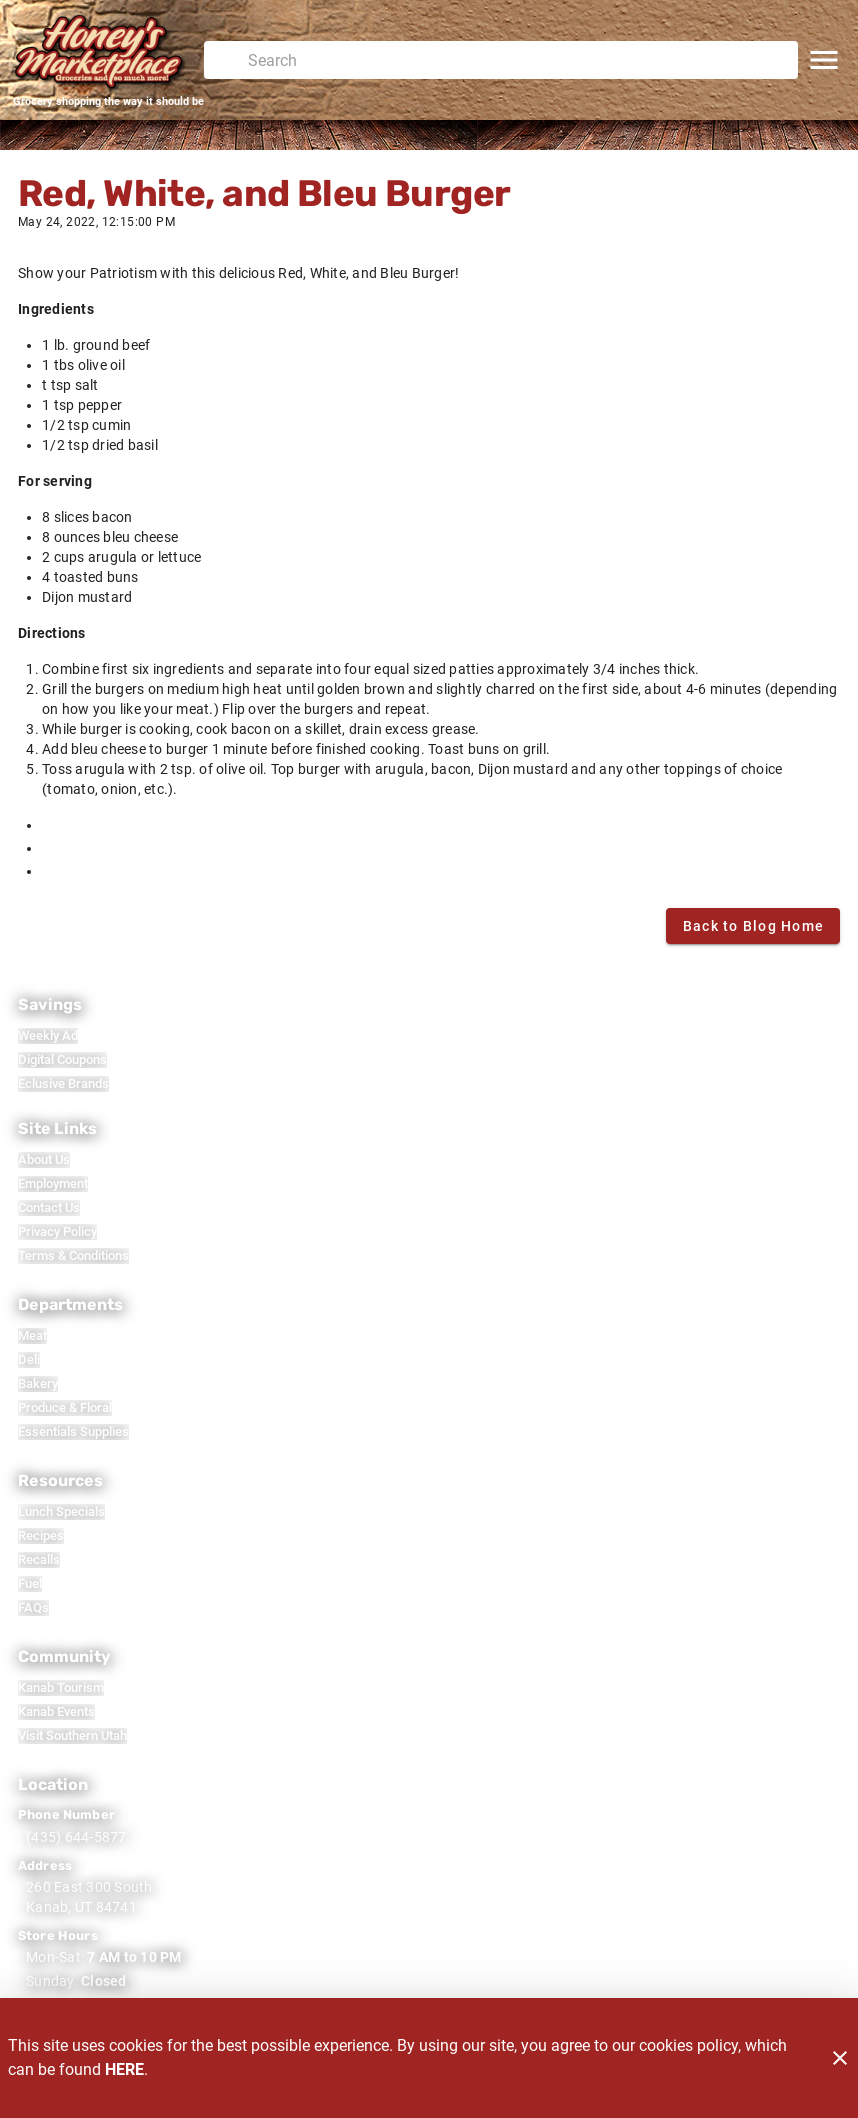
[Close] (840, 2058)
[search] (515, 60)
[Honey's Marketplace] (108, 52)
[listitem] (48, 1036)
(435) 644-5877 (76, 1837)
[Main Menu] (824, 60)
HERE (124, 2069)
